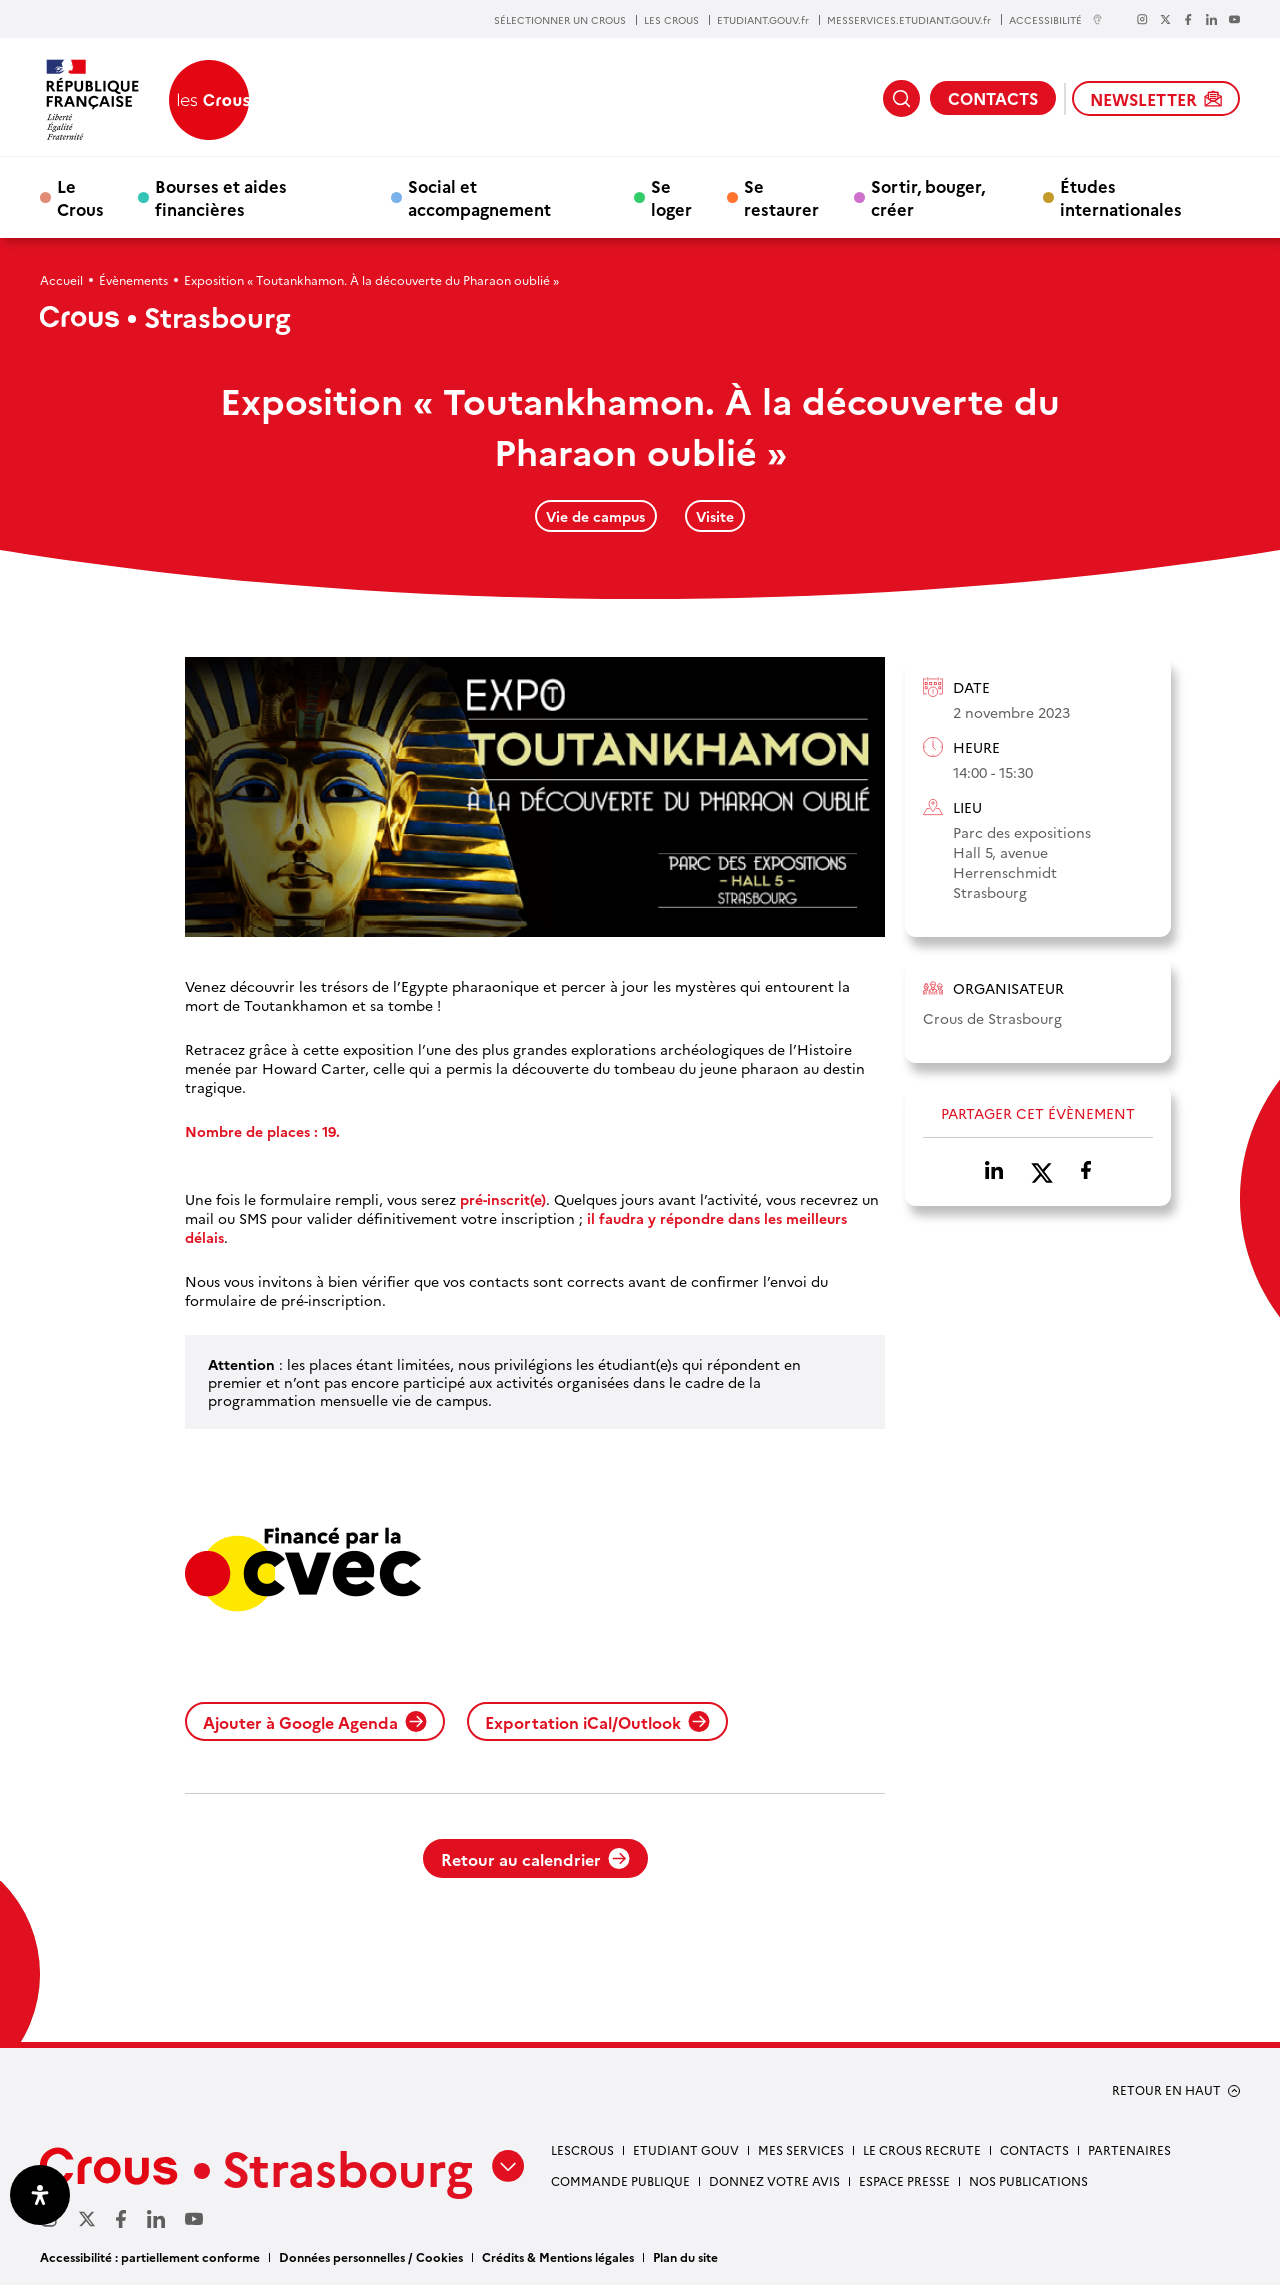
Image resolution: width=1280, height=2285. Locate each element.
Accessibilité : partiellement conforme (150, 2256)
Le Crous (80, 197)
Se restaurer (781, 197)
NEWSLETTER (1156, 99)
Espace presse (904, 2180)
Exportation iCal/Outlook (597, 1722)
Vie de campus (595, 516)
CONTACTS (993, 98)
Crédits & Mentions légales (558, 2256)
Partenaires (1129, 2149)
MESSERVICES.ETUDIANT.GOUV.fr (909, 20)
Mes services (801, 2149)
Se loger (671, 197)
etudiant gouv (686, 2149)
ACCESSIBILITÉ (1056, 19)
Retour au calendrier (535, 1859)
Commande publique (620, 2180)
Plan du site (685, 2256)
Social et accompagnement (479, 197)
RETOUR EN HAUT (1166, 2090)
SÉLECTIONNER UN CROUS (560, 20)
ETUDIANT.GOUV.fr (763, 20)
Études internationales (1121, 197)
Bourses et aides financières (221, 197)
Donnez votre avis (774, 2180)
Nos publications (1028, 2180)
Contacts (1034, 2149)
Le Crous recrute (922, 2149)
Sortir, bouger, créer (928, 197)
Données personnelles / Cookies (371, 2256)
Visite (715, 516)
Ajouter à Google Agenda (315, 1722)
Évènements (133, 279)
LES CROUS (671, 20)
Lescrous (582, 2149)
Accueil (61, 279)
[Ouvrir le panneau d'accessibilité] (40, 2195)
